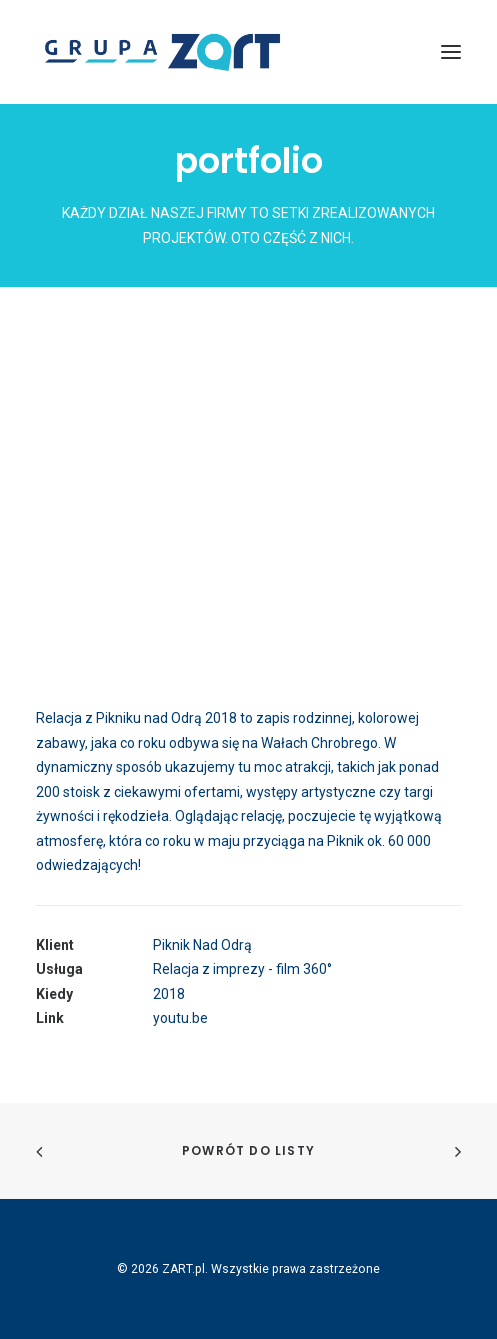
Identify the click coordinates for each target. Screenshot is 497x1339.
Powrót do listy (248, 1150)
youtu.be (180, 1018)
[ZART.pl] (162, 52)
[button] (451, 52)
